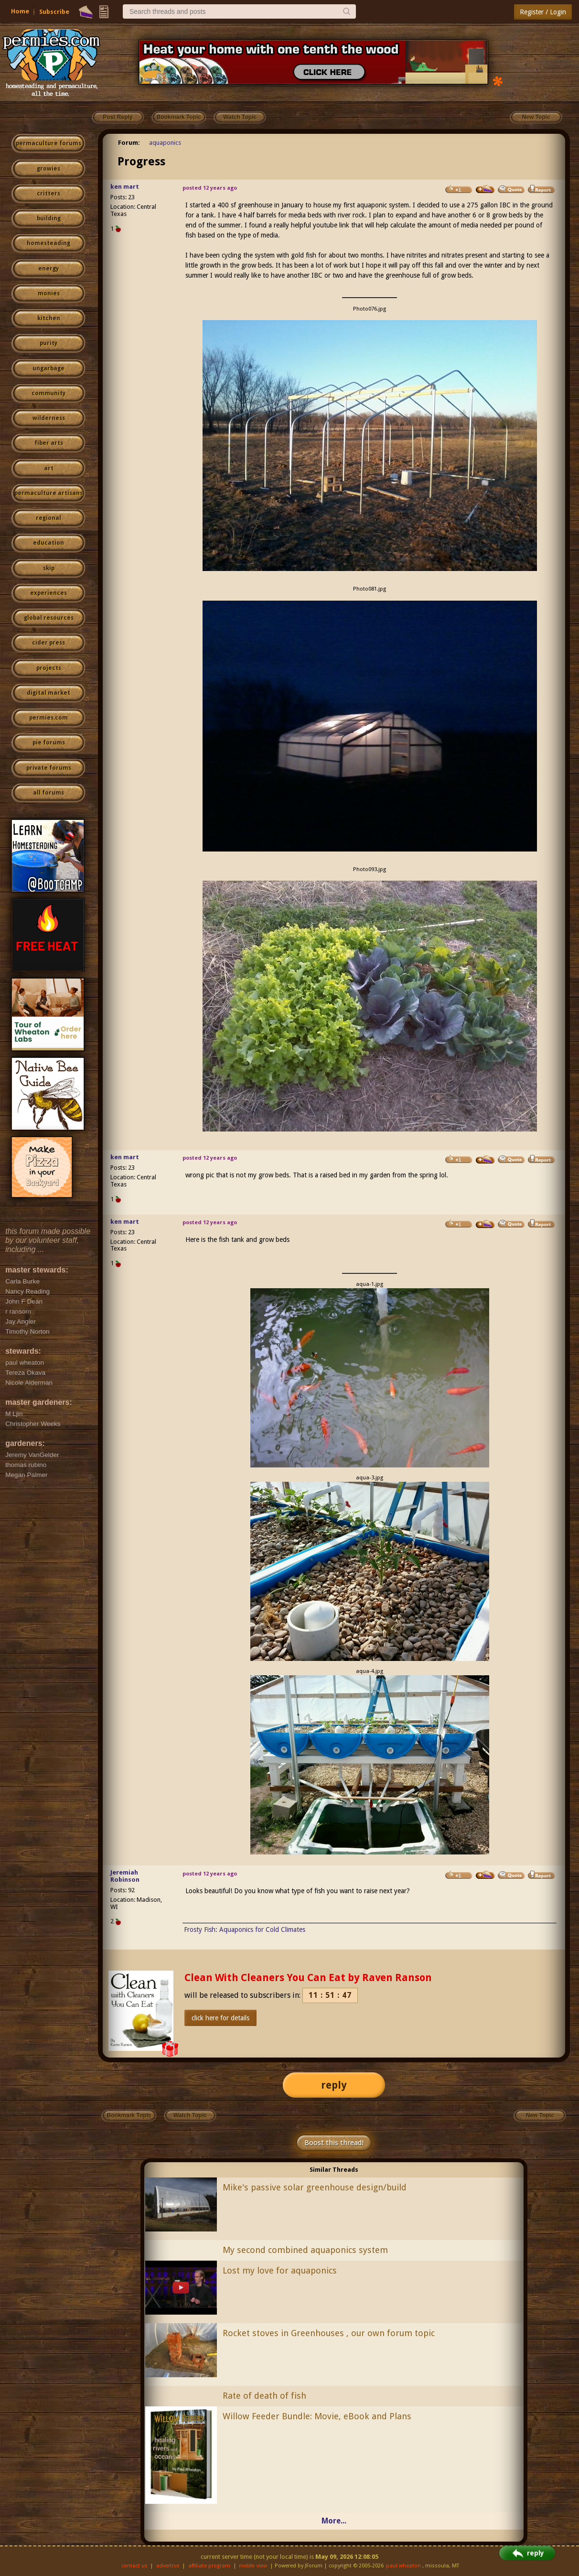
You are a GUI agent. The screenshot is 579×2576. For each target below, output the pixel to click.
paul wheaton (403, 2566)
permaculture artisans (48, 493)
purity (48, 343)
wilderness (48, 418)
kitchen (48, 318)
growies (48, 168)
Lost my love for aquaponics (280, 2270)
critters (48, 193)
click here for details (220, 2018)
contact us (134, 2566)
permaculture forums (48, 143)
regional (48, 518)
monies (49, 293)
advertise (167, 2566)
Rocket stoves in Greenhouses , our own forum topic (329, 2333)
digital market (48, 693)
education (48, 542)
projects (48, 668)
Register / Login (543, 12)
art (49, 468)
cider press (48, 642)
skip (48, 568)
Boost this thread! (334, 2142)
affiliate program (209, 2566)
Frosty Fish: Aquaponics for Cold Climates (244, 1929)
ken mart (124, 186)
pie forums (48, 742)
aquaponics (165, 142)
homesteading (48, 243)
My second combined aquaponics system (305, 2250)
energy (48, 268)
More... (334, 2520)
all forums (48, 792)
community (48, 393)
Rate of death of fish (264, 2396)
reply (334, 2085)
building (49, 218)
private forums (48, 768)
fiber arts (48, 443)
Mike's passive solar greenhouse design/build (315, 2187)
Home (20, 11)
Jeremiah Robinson (124, 1876)
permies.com (48, 717)
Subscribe (54, 11)
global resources (49, 617)
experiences (48, 593)
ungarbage (48, 368)
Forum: (129, 142)
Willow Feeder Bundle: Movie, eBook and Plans (317, 2416)
